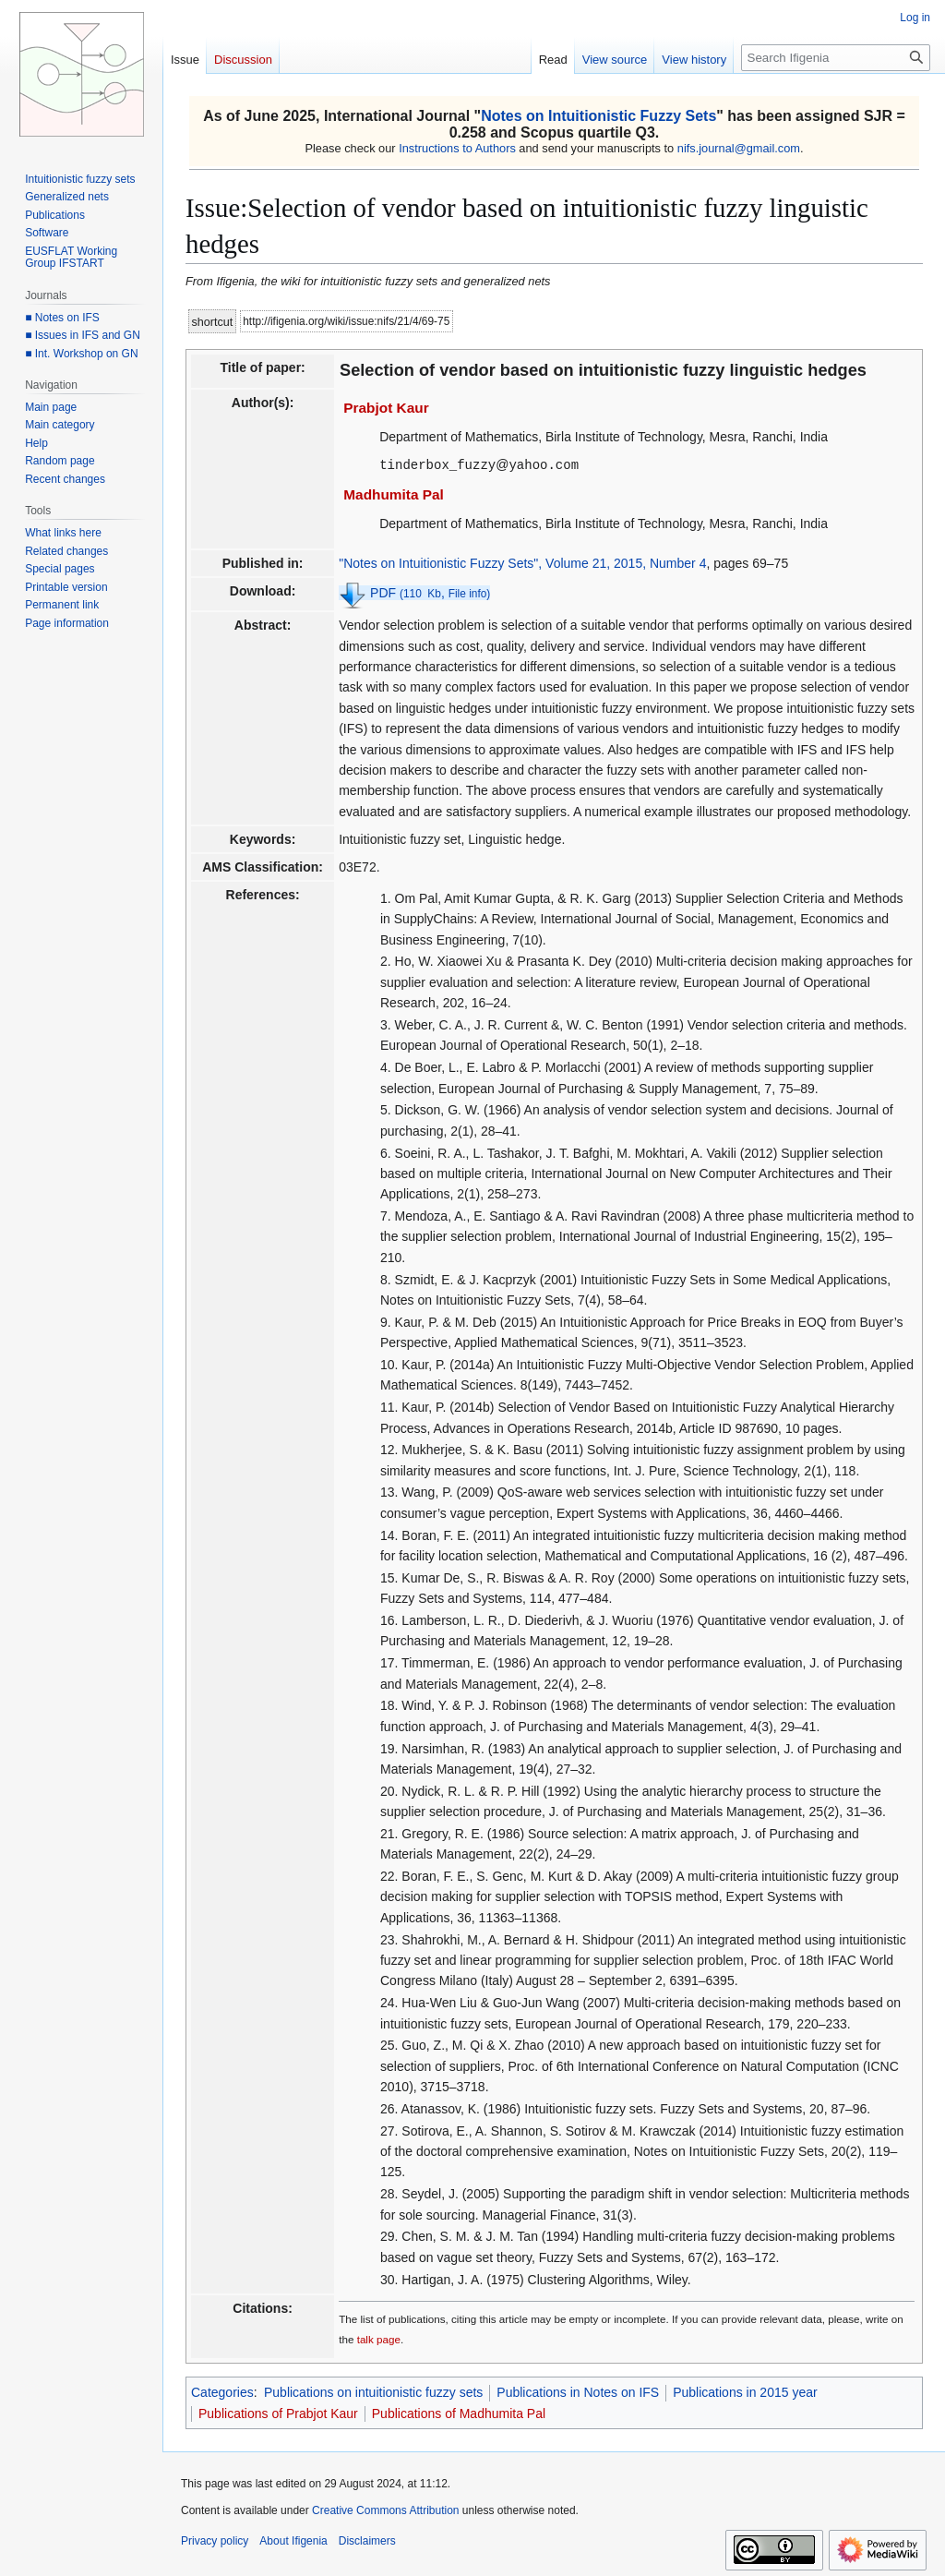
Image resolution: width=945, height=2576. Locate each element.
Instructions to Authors (457, 148)
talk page (379, 2338)
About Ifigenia (293, 2540)
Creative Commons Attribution (385, 2509)
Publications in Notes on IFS (577, 2391)
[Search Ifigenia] (835, 57)
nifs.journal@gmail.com (738, 148)
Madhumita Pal (393, 493)
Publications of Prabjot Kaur (278, 2412)
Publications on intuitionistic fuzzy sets (373, 2391)
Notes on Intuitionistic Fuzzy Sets (598, 116)
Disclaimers (367, 2540)
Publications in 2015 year (745, 2391)
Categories (222, 2391)
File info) (470, 592)
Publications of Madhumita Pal (458, 2412)
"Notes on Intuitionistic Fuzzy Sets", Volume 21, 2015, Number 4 (522, 562)
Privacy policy (214, 2540)
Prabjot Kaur (385, 407)
